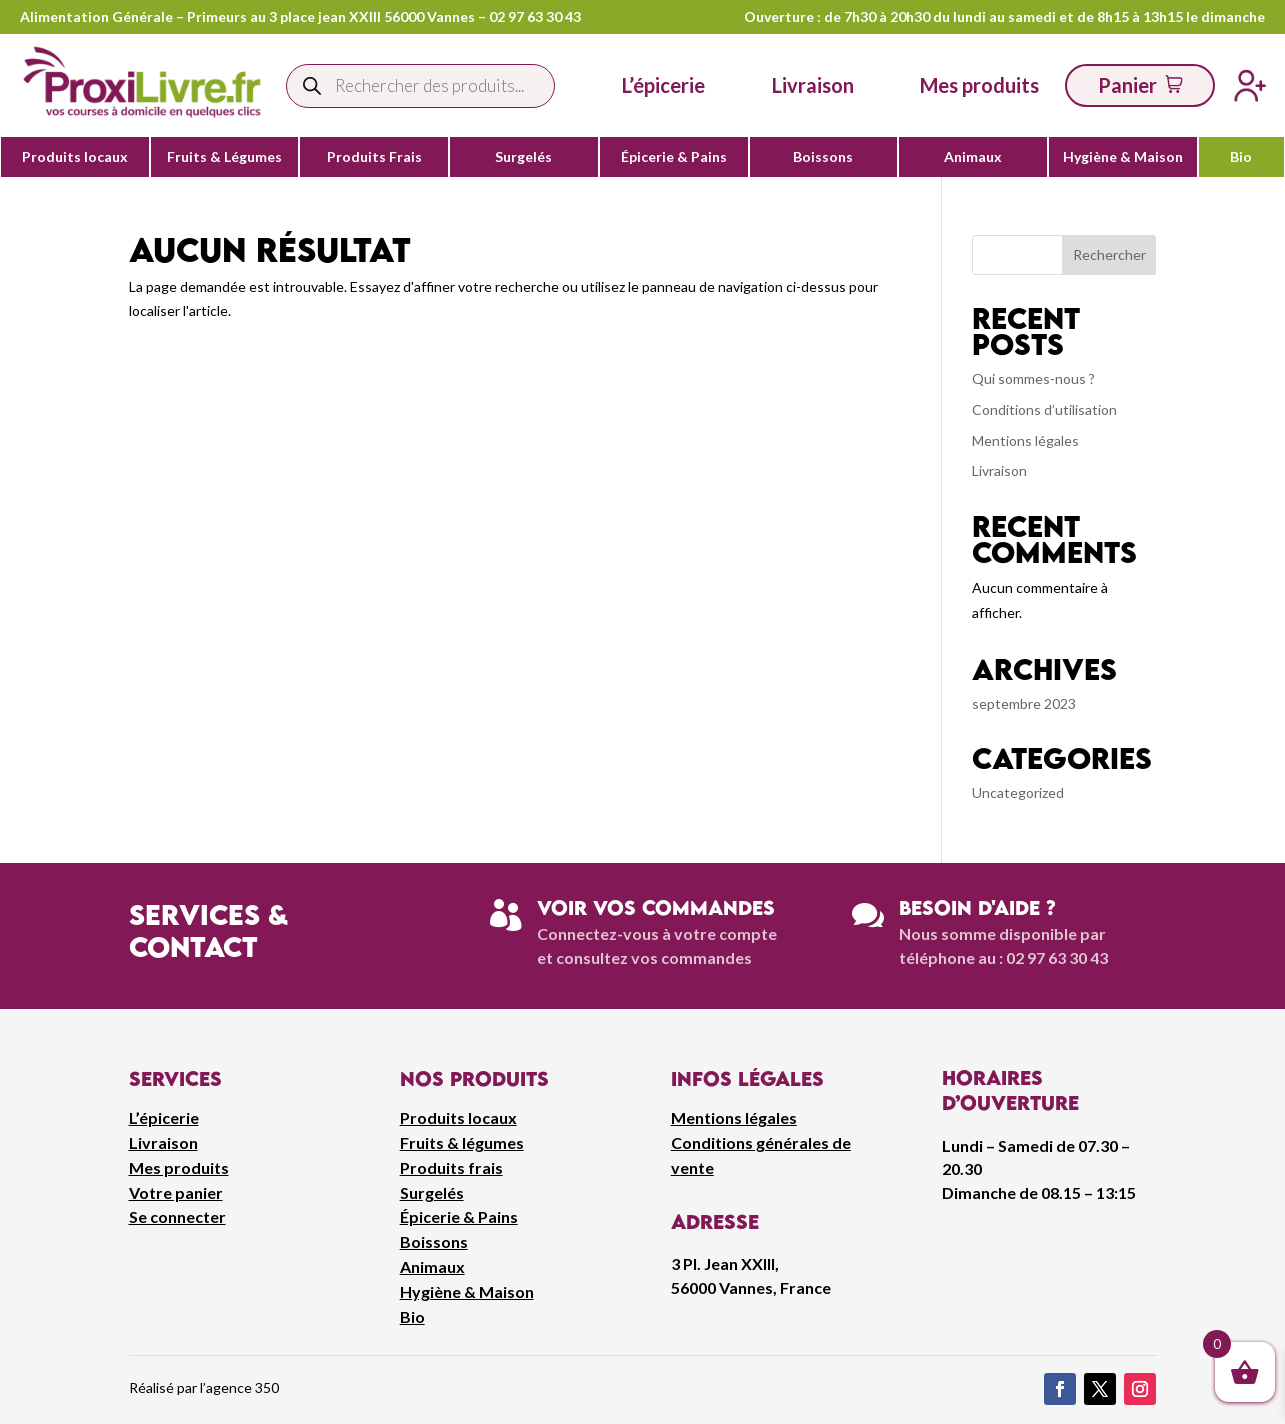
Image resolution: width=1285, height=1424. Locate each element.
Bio (1241, 157)
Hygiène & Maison (1123, 157)
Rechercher (1109, 254)
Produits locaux (75, 157)
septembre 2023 (1024, 703)
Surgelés (523, 157)
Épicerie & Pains (674, 157)
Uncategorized (1018, 792)
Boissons (823, 157)
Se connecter (177, 1216)
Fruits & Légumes (224, 157)
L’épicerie (663, 85)
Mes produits (179, 1167)
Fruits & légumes (462, 1142)
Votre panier (176, 1192)
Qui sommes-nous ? (1033, 378)
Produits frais (451, 1167)
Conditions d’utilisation (1044, 409)
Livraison (999, 470)
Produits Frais (374, 157)
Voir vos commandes (656, 907)
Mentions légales (1025, 440)
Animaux (973, 157)
